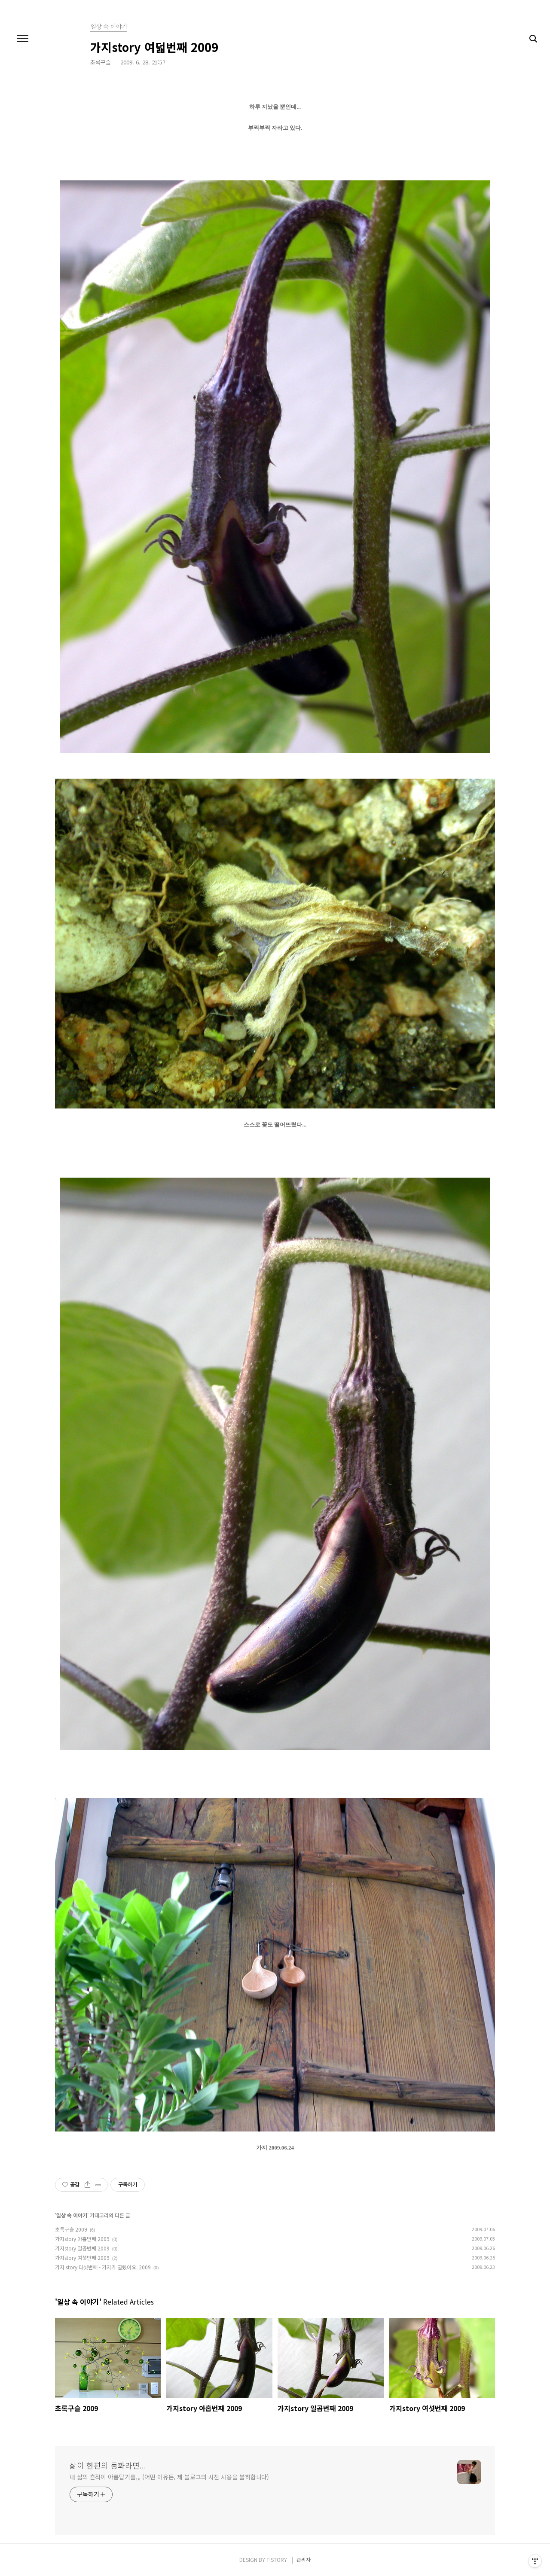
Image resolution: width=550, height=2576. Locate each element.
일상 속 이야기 (71, 2215)
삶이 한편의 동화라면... (108, 2465)
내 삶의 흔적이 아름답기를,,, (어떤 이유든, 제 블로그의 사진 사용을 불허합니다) (169, 2476)
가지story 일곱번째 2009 (82, 2248)
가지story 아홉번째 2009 (82, 2238)
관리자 (303, 2559)
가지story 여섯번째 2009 (82, 2257)
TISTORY (276, 2559)
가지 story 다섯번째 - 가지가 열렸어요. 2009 (103, 2267)
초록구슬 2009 (71, 2229)
